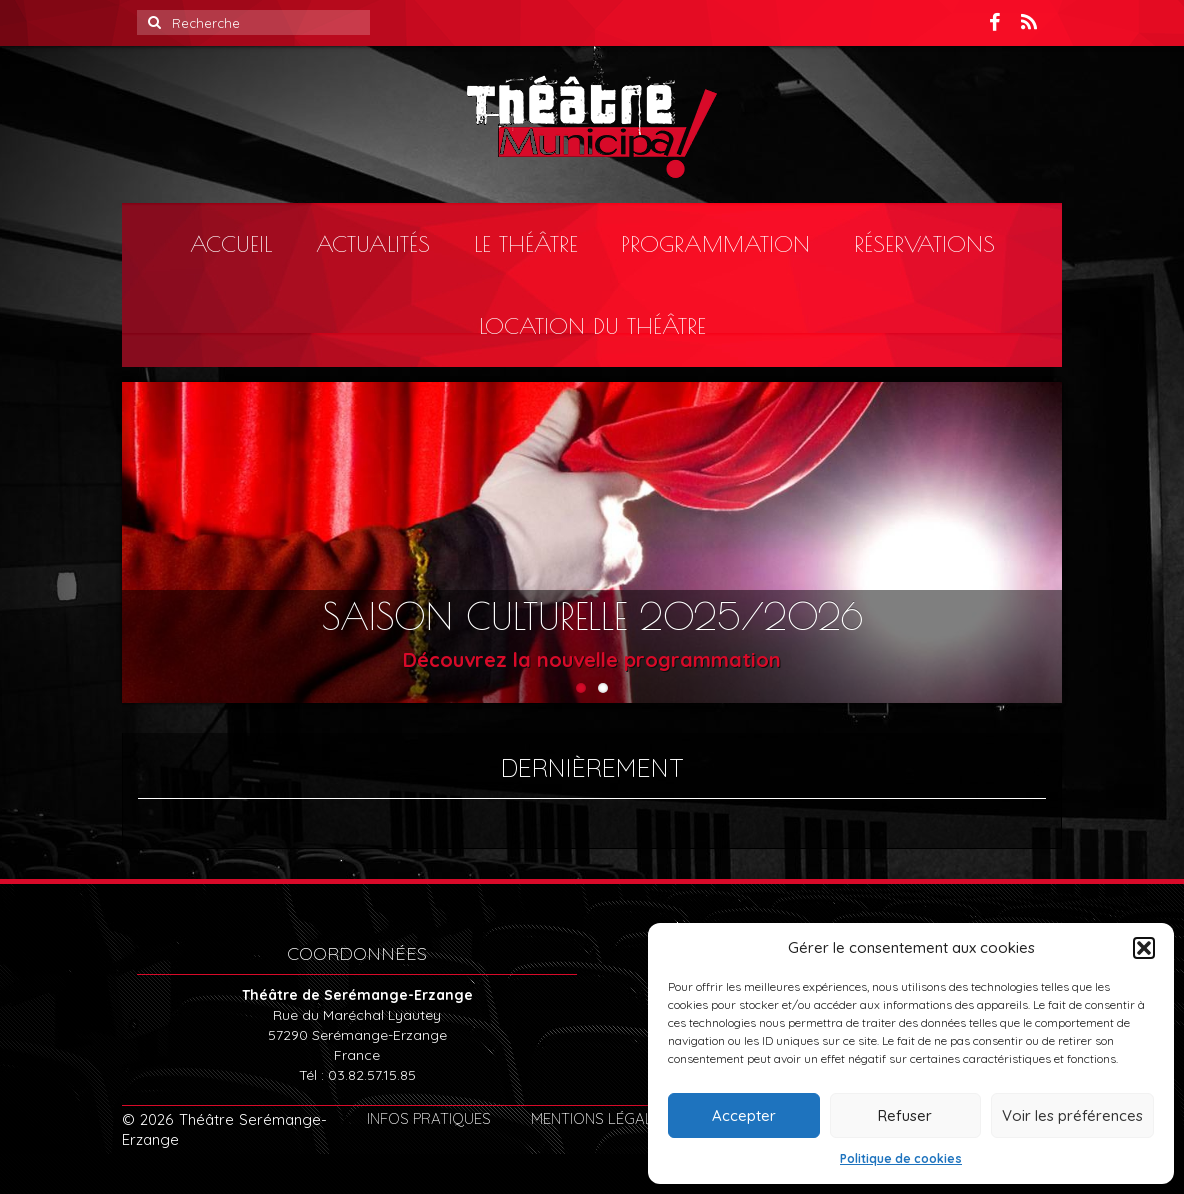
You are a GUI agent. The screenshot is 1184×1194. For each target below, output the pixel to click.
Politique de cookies (901, 1158)
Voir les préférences (1072, 1115)
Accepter (744, 1115)
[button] (1144, 948)
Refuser (905, 1115)
